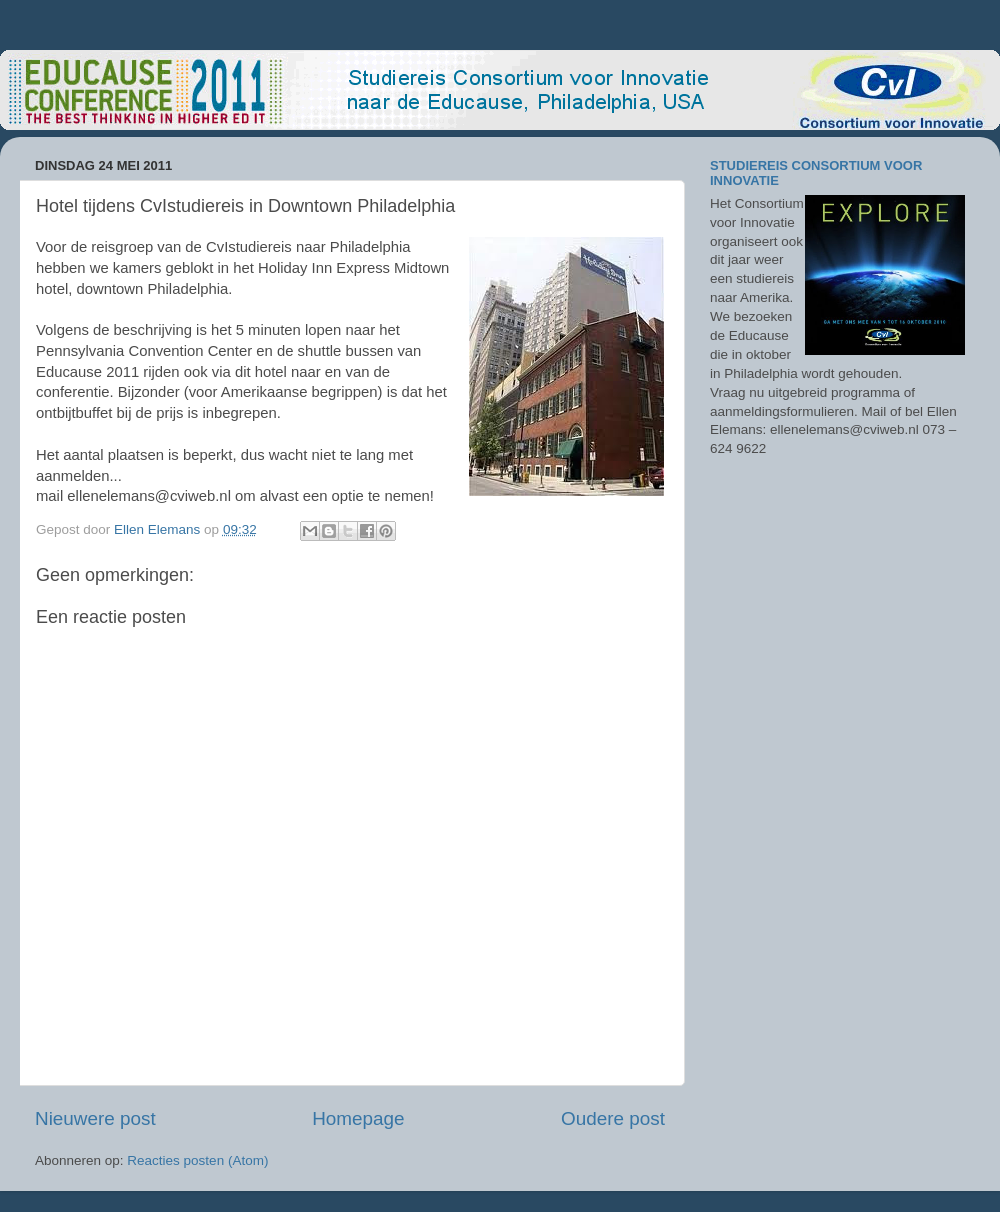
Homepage (358, 1118)
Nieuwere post (95, 1118)
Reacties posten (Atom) (197, 1160)
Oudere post (613, 1118)
